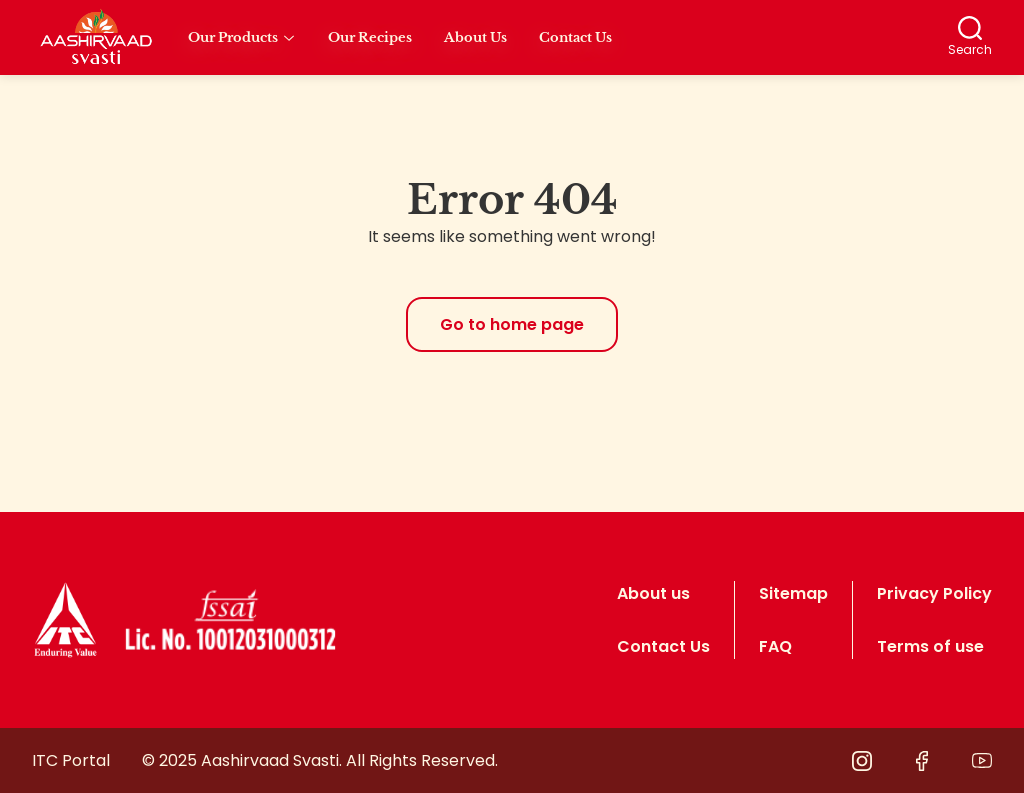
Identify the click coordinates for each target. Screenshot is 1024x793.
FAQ (775, 646)
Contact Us (663, 646)
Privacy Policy (934, 593)
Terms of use (930, 646)
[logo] (65, 620)
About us (653, 593)
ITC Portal (71, 760)
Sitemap (793, 593)
